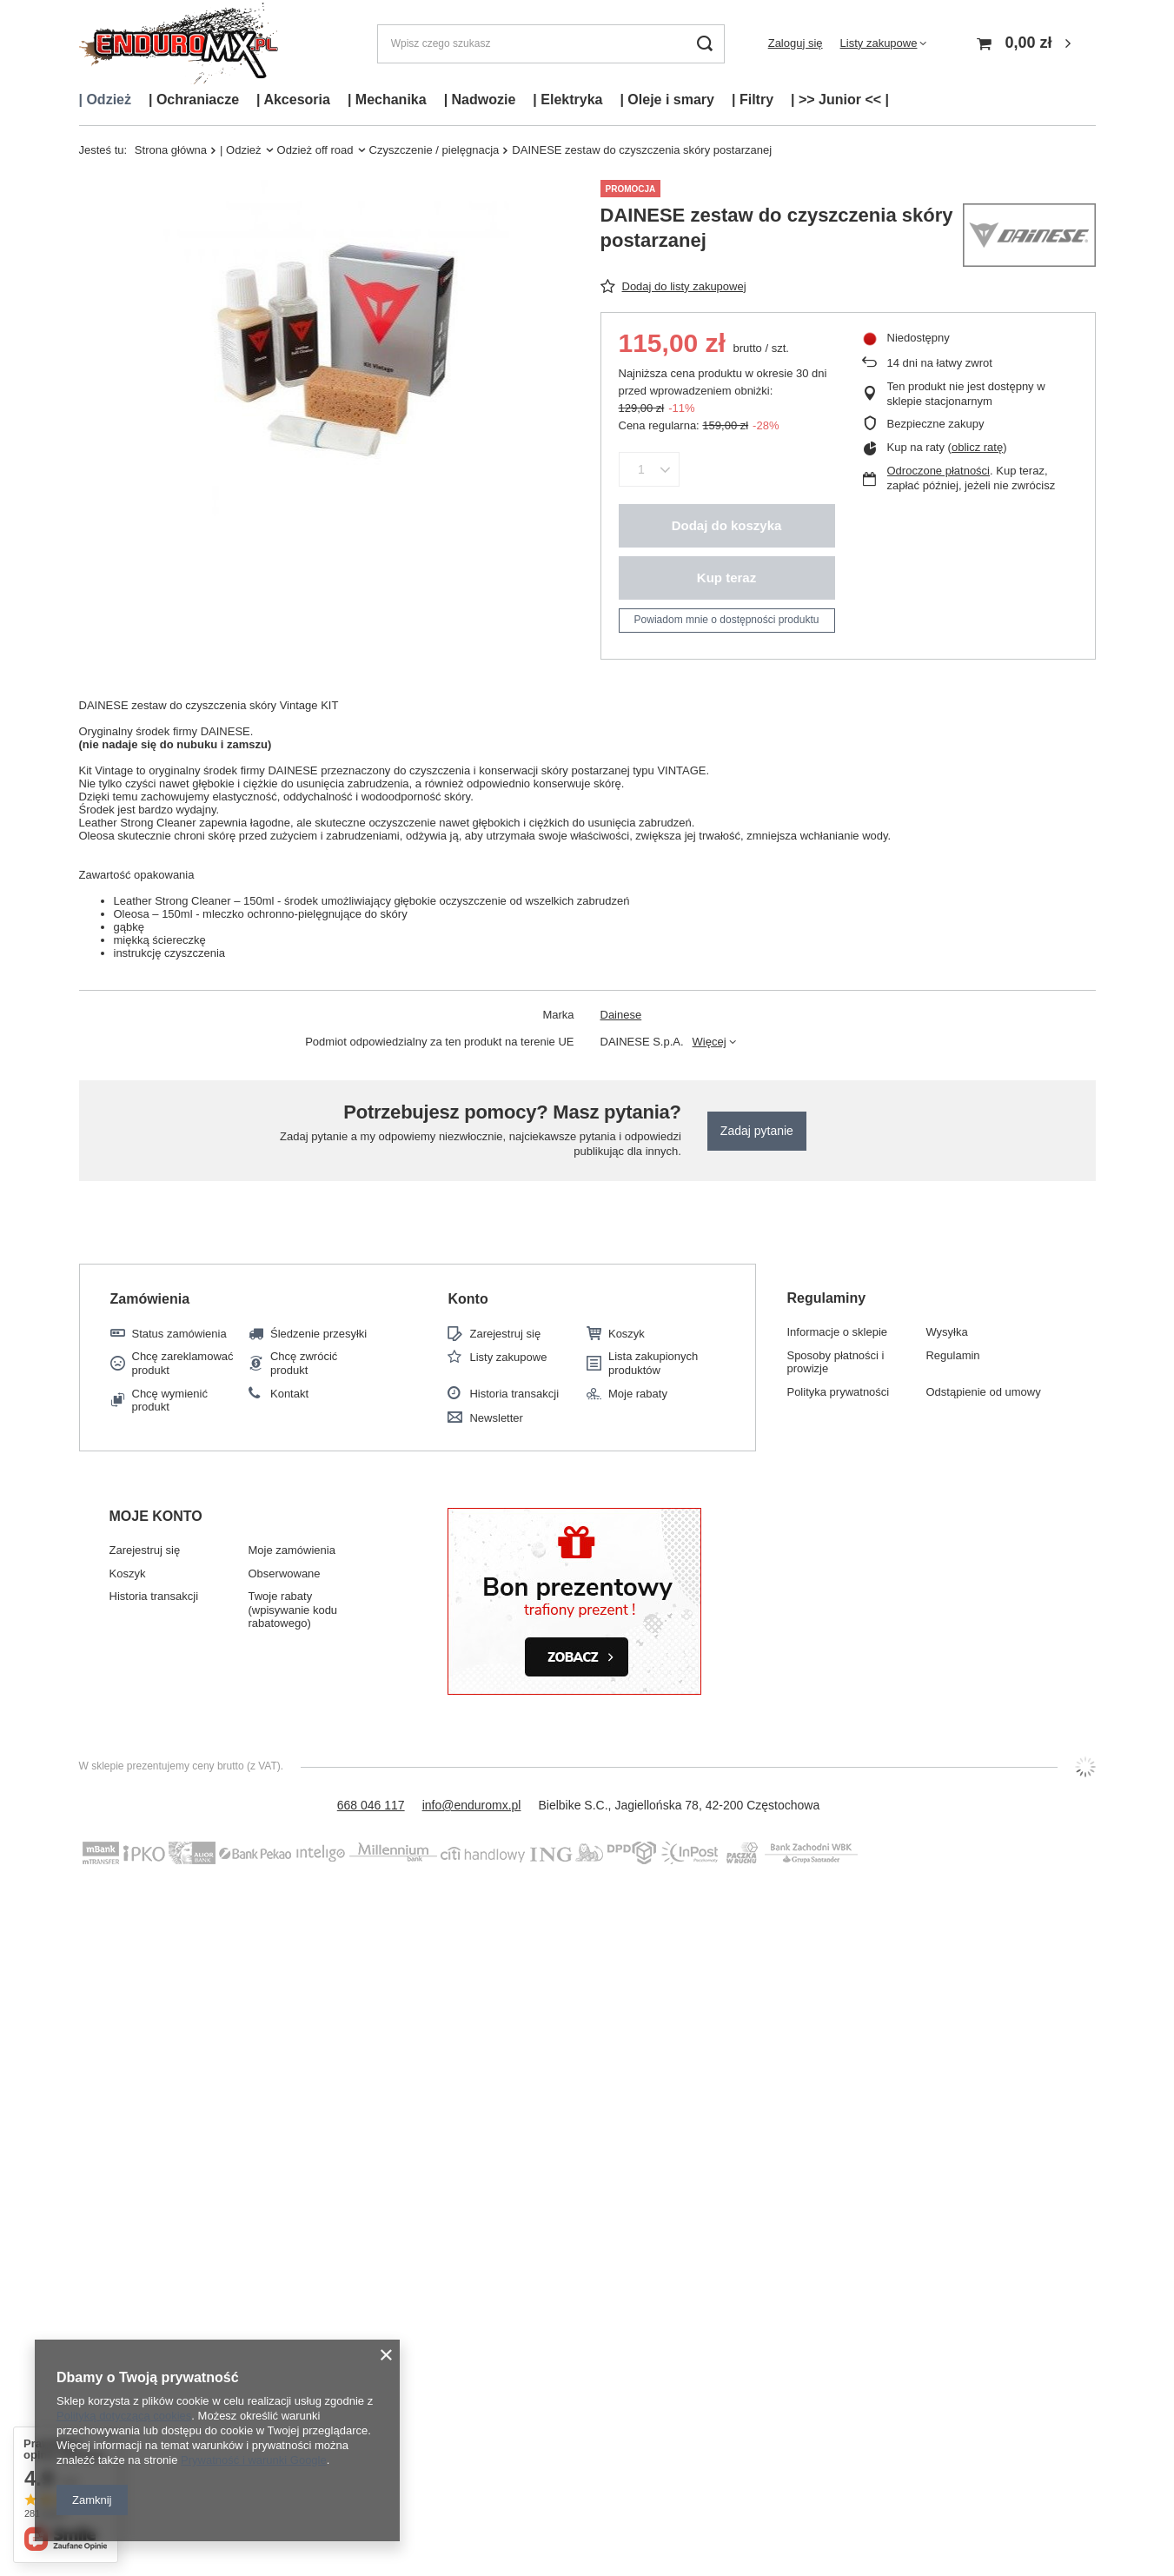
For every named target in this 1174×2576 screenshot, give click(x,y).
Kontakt (289, 1393)
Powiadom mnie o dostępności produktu (726, 620)
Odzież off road (315, 149)
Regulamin (952, 1355)
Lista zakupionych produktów (653, 1363)
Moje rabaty (637, 1393)
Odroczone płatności (939, 470)
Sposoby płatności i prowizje (835, 1362)
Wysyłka (946, 1331)
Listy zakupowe (879, 43)
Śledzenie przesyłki (318, 1333)
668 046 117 (371, 1805)
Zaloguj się (795, 43)
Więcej (709, 1041)
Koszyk (626, 1333)
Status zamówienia (179, 1333)
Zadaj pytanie (756, 1131)
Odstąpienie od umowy (982, 1391)
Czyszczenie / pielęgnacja (434, 149)
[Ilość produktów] (641, 469)
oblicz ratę (977, 447)
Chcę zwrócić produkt (303, 1363)
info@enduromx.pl (471, 1805)
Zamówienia (150, 1298)
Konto (468, 1298)
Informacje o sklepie (836, 1331)
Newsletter (495, 1417)
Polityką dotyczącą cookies (123, 2415)
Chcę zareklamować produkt (183, 1363)
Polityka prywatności (837, 1391)
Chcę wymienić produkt (170, 1400)
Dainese (621, 1014)
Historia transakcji (514, 1393)
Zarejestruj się (505, 1333)
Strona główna (171, 149)
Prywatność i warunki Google (254, 2459)
